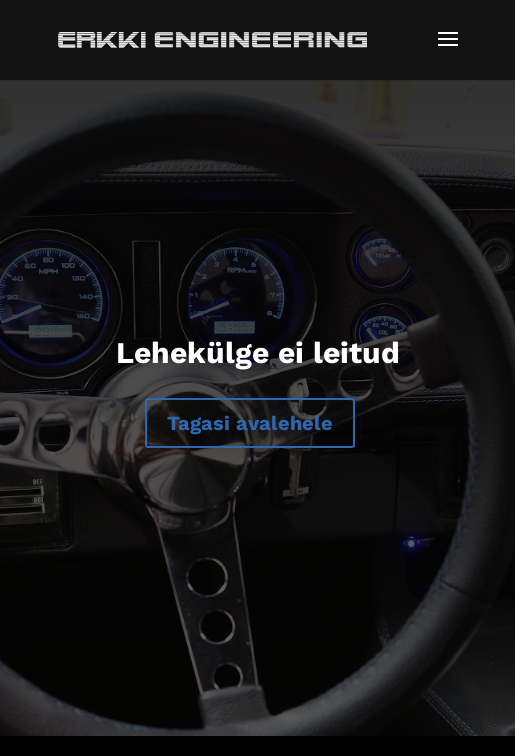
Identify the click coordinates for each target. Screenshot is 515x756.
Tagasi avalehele (250, 423)
